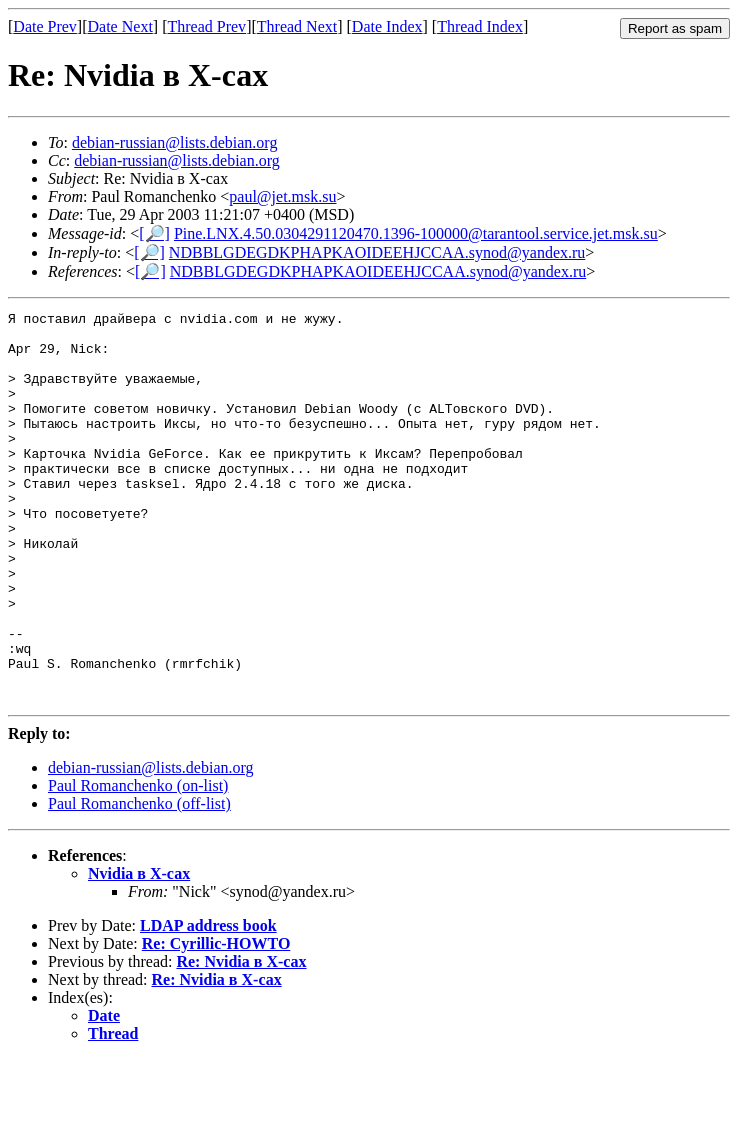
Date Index (387, 26)
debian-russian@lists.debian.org (175, 142)
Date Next (120, 26)
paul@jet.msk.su (282, 196)
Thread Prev (206, 26)
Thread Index (480, 26)
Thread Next (297, 26)
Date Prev (45, 26)
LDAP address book (208, 1003)
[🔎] (154, 233)
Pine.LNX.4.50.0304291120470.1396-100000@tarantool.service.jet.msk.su (416, 233)
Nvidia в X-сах (139, 951)
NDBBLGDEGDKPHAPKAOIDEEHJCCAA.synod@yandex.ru (377, 252)
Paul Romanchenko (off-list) (139, 881)
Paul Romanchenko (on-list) (138, 863)
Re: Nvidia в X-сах (241, 1039)
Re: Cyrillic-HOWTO (216, 1021)
